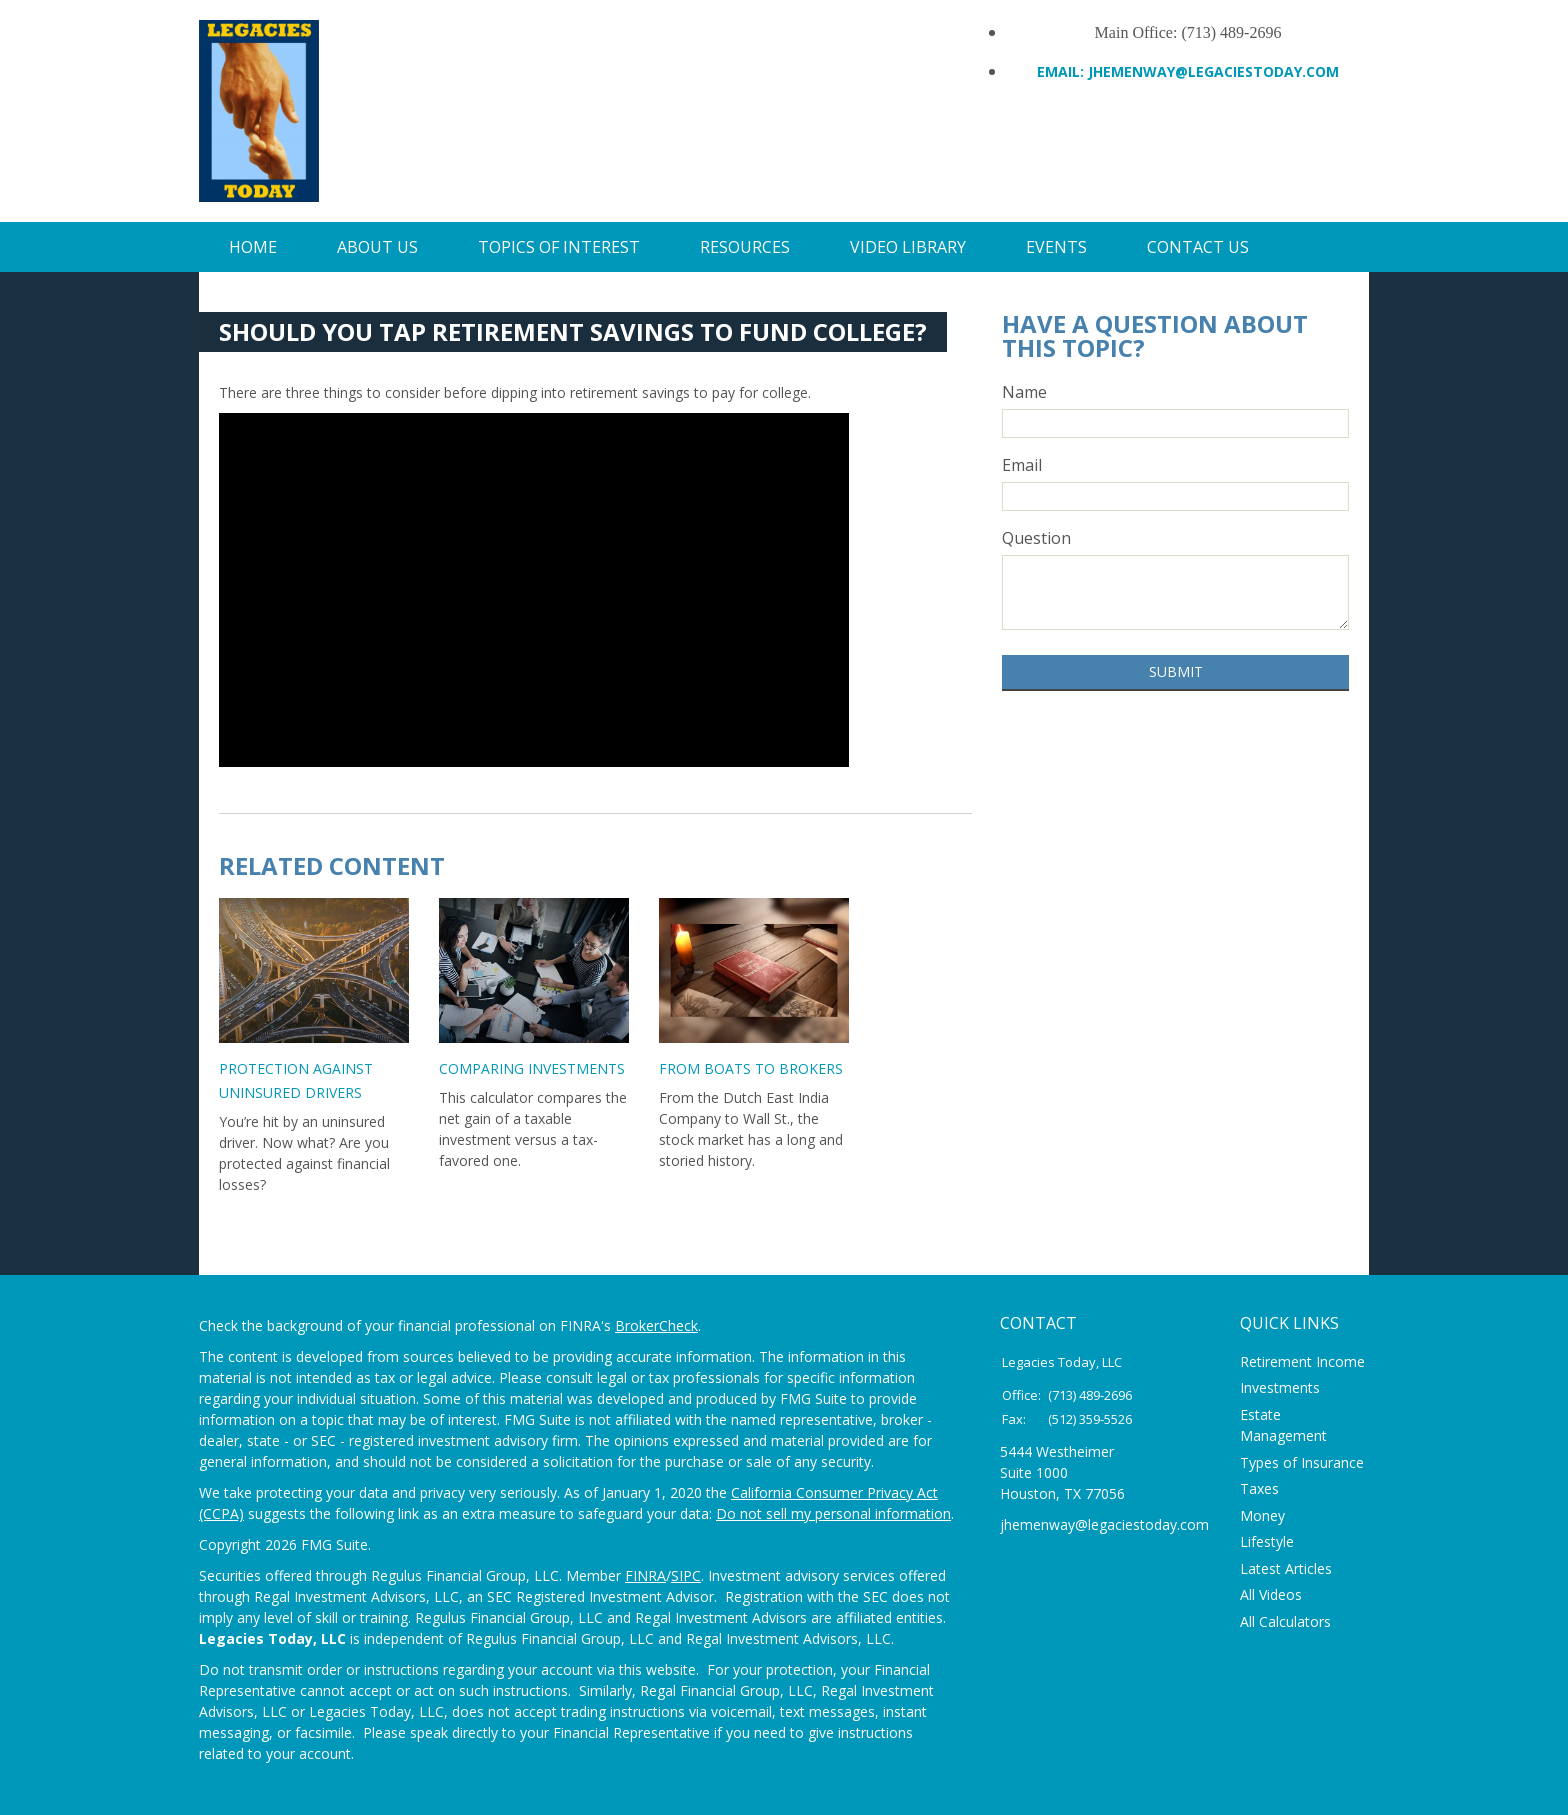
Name (1024, 392)
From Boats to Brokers (751, 1068)
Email (1022, 465)
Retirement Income (1302, 1361)
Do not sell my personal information (833, 1513)
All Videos (1271, 1594)
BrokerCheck (656, 1325)
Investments (1280, 1387)
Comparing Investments (532, 1068)
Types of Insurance (1302, 1462)
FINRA (645, 1575)
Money (1262, 1515)
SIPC (686, 1575)
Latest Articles (1286, 1568)
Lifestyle (1267, 1541)
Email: (1062, 71)
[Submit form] (1175, 673)
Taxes (1259, 1488)
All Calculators (1285, 1621)
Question (1036, 538)
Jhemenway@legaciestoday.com (1213, 71)
